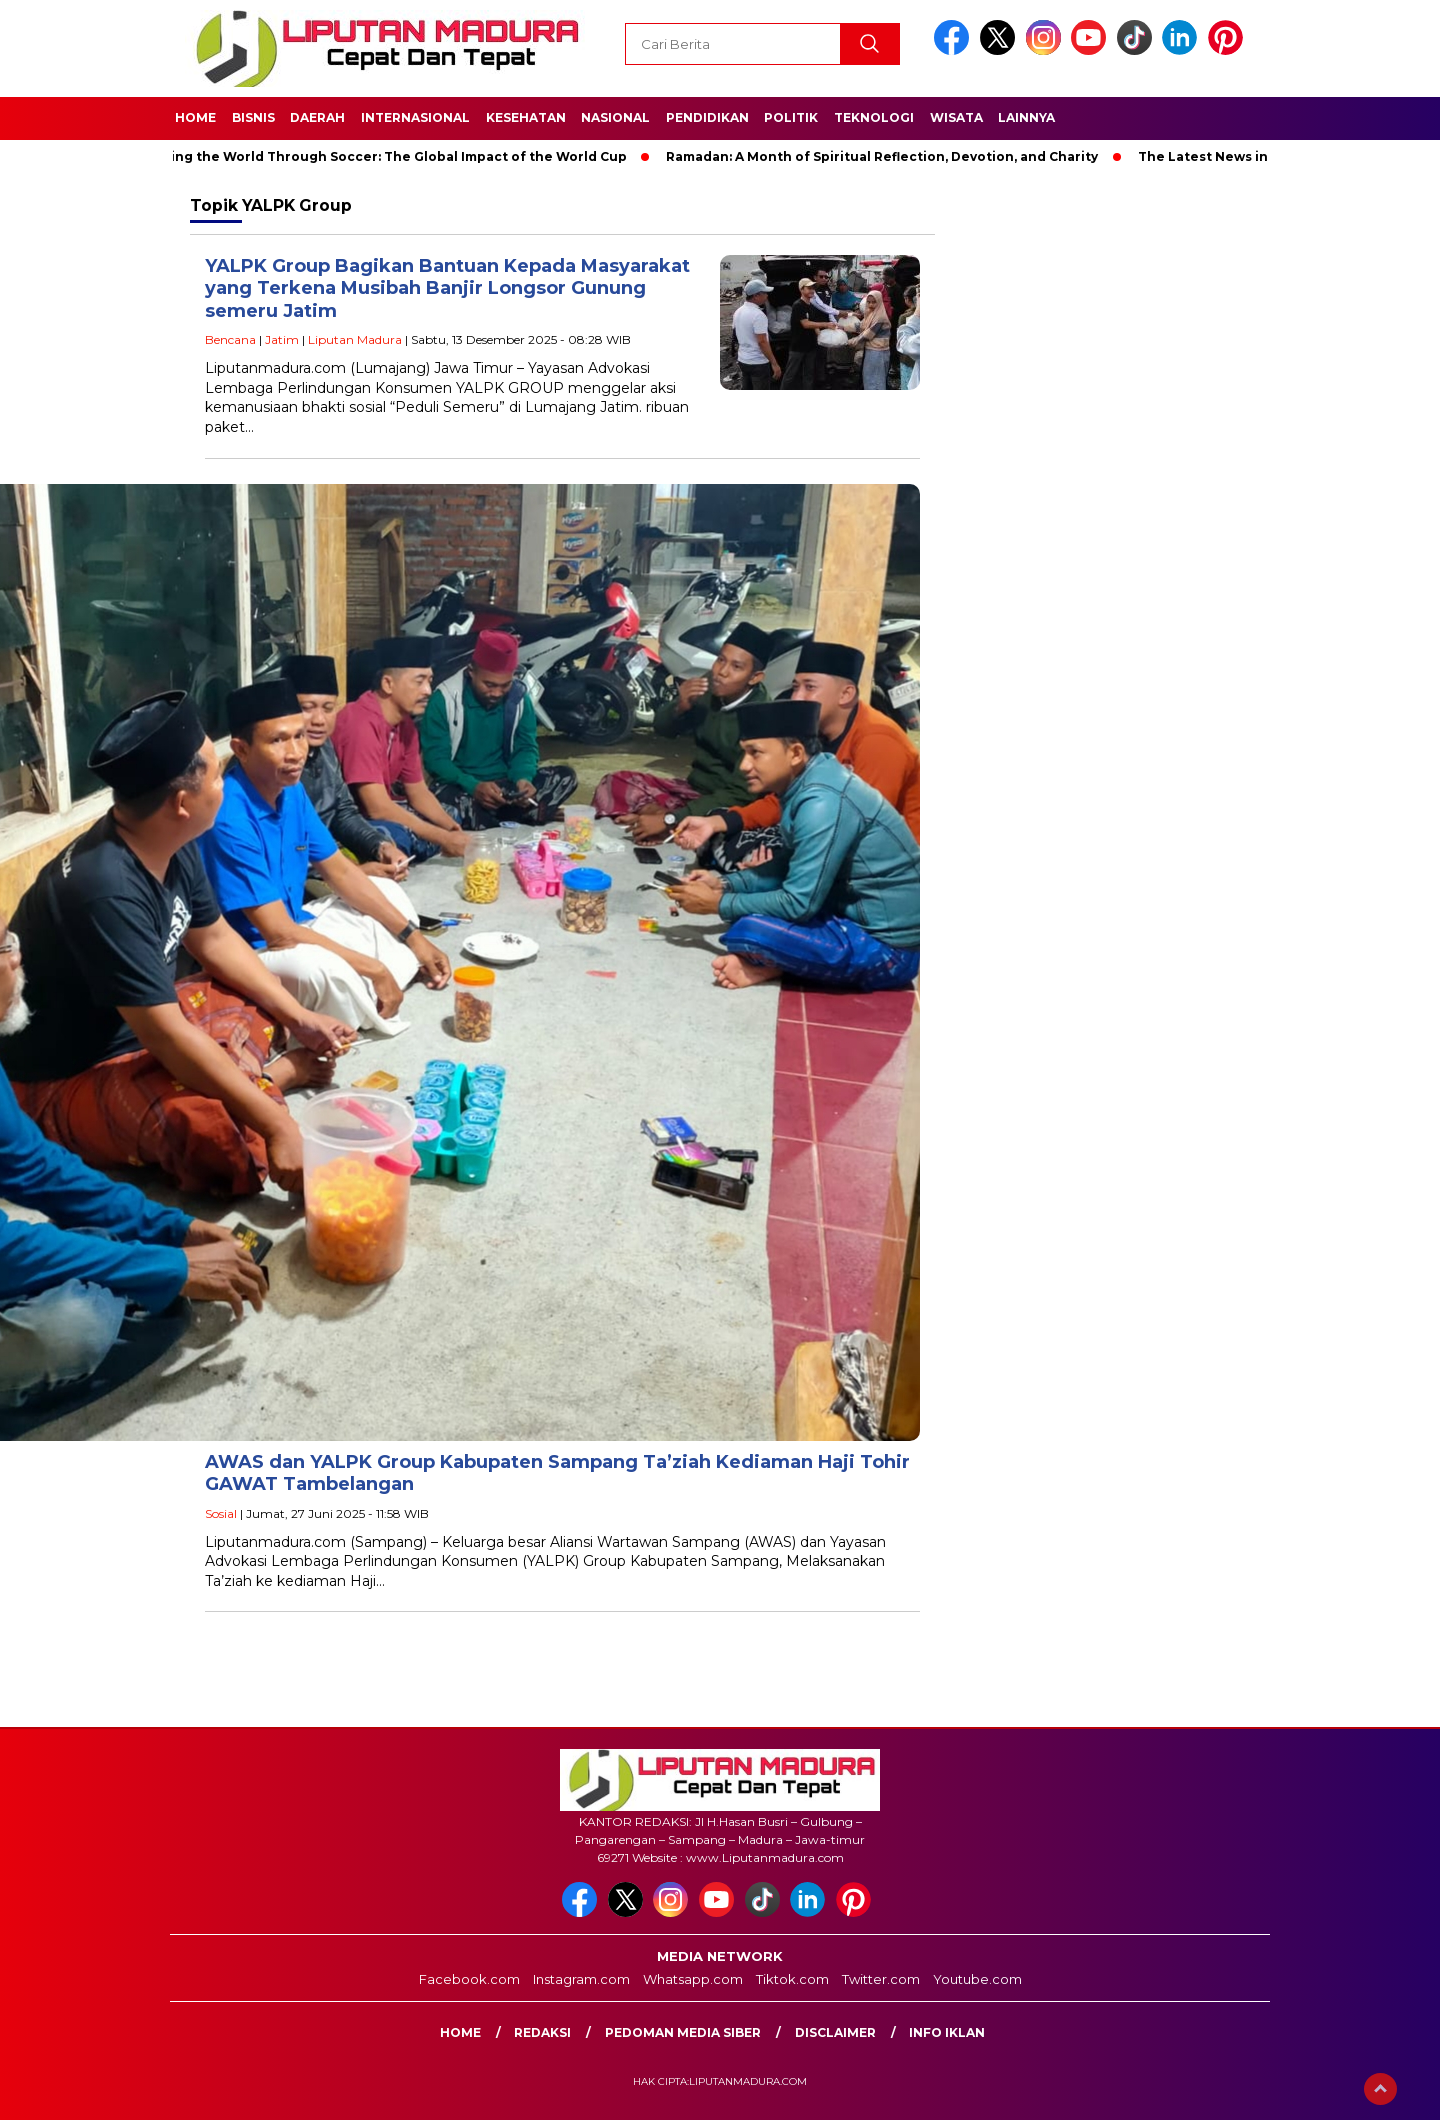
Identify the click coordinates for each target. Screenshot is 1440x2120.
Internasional (415, 117)
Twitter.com (881, 1979)
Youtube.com (977, 1979)
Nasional (615, 117)
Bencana (230, 339)
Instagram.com (581, 1979)
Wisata (956, 117)
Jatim (282, 339)
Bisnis (253, 117)
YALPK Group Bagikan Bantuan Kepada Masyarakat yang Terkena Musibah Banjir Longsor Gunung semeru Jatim (447, 288)
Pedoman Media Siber (683, 2032)
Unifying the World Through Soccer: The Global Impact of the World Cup (388, 156)
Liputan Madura (355, 339)
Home (195, 117)
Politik (791, 117)
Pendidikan (707, 117)
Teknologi (874, 117)
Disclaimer (835, 2032)
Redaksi (542, 2032)
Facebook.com (469, 1979)
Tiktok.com (792, 1979)
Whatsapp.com (693, 1979)
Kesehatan (526, 117)
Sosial (221, 1513)
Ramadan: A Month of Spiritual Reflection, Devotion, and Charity (889, 156)
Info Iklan (947, 2032)
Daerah (317, 117)
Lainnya (1026, 117)
